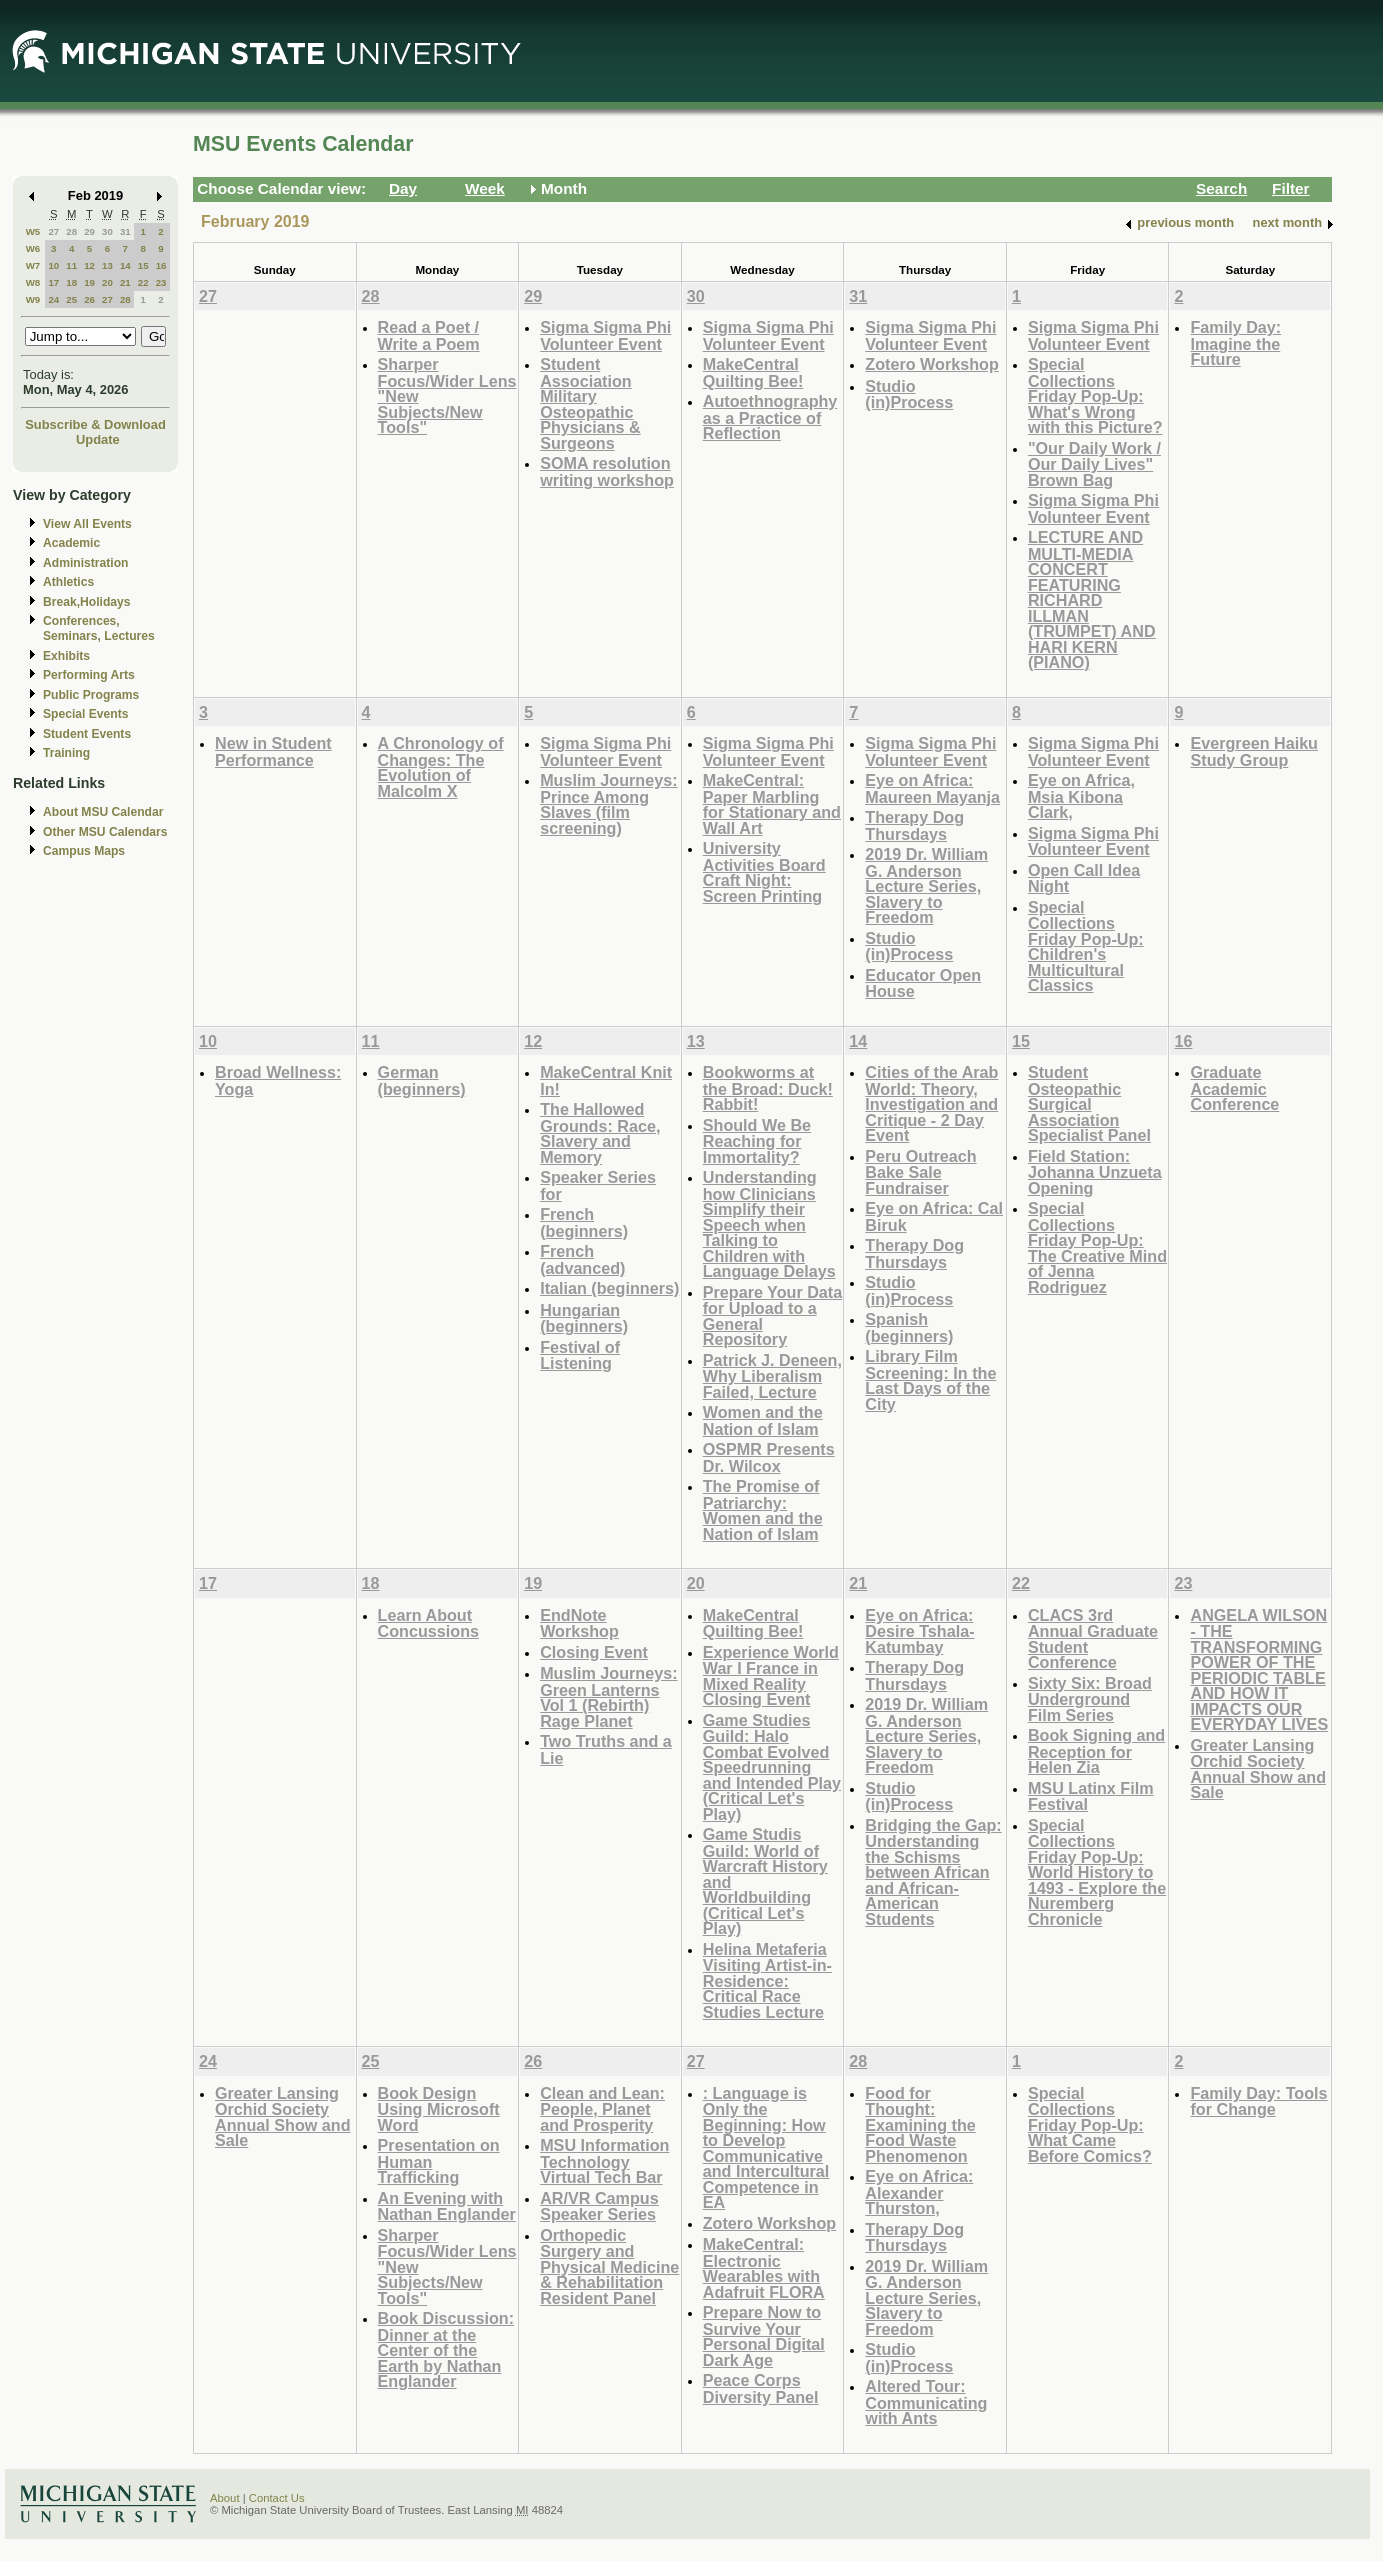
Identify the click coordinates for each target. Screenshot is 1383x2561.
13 (107, 265)
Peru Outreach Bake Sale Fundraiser (920, 1172)
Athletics (68, 582)
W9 (33, 299)
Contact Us (277, 2498)
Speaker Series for (598, 1185)
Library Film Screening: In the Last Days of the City (930, 1380)
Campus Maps (84, 851)
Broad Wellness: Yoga (278, 1080)
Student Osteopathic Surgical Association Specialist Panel (1089, 1103)
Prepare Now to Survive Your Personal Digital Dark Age (764, 2336)
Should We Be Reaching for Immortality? (757, 1141)
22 (143, 282)
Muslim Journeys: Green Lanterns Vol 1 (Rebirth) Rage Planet (608, 1697)
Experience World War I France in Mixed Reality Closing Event (771, 1676)
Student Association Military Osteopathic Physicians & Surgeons (590, 403)
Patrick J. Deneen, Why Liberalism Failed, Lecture (772, 1376)
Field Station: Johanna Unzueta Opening (1095, 1172)
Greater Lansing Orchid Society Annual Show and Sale (1258, 1769)
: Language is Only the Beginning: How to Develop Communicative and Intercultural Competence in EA (766, 2148)
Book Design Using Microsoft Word (439, 2109)
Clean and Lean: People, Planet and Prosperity (602, 2109)
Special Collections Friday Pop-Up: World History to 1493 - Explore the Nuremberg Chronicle (1097, 1872)
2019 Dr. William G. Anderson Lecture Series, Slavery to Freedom (926, 885)
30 (107, 231)
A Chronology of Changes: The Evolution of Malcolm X (441, 767)
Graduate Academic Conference (1234, 1088)
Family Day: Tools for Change (1258, 2101)
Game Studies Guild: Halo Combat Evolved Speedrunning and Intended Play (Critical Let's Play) (772, 1767)
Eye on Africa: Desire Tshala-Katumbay (919, 1631)
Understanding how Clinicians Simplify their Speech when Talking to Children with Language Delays (769, 1224)
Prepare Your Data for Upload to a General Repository (772, 1316)
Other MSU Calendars (105, 832)
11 (71, 265)
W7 (33, 265)
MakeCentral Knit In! (606, 1080)
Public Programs (91, 695)
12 (89, 265)
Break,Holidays (87, 602)
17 (53, 282)
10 (53, 265)
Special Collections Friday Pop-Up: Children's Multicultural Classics (1086, 946)
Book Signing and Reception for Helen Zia (1096, 1751)
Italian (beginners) (609, 1288)
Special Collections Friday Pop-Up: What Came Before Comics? (1090, 2124)
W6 (33, 248)
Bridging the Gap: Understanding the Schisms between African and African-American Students (933, 1872)
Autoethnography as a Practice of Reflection (770, 417)
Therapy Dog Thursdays (914, 825)
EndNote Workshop (579, 1623)
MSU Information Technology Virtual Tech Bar (604, 2161)
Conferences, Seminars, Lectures (99, 628)
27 (53, 231)
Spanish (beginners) (909, 1327)
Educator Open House (923, 983)
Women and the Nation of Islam (763, 1420)
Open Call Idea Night (1084, 878)
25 (71, 299)
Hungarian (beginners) (584, 1318)
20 (107, 282)
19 (89, 282)
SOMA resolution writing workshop (607, 471)
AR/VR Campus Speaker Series (599, 2206)
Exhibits (66, 656)
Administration (85, 563)
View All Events (87, 524)
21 (125, 282)
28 (71, 231)
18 (71, 282)
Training (66, 753)
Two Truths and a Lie (606, 1749)
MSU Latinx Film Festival (1091, 1796)
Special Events (85, 714)
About (225, 2498)
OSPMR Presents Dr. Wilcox (769, 1457)
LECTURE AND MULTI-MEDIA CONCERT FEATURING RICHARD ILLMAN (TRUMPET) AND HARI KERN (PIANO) (1092, 599)
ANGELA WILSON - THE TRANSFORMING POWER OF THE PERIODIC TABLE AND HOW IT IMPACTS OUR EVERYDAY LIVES (1259, 1670)
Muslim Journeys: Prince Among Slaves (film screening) (608, 804)
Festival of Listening (580, 1355)
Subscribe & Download (95, 424)
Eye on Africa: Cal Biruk (934, 1216)
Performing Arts (89, 675)
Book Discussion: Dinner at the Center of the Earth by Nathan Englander (446, 2349)
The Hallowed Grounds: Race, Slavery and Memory (600, 1133)
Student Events (87, 734)
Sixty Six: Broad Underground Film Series (1090, 1699)
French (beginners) (584, 1222)
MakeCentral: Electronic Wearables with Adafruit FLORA (764, 2268)
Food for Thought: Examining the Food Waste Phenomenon (920, 2124)
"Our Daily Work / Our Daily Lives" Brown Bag (1094, 464)
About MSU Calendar (103, 812)
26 (89, 299)
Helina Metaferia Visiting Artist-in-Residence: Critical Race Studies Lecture (767, 1980)
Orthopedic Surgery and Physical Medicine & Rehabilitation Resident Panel (609, 2266)
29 (89, 231)
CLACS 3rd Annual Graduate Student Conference (1093, 1639)
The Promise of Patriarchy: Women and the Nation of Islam (763, 1510)
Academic (71, 543)
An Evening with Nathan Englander (447, 2206)
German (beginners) (422, 1080)
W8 (33, 282)
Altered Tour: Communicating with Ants (926, 2402)
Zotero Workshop (931, 364)
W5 (33, 231)
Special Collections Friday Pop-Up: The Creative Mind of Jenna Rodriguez (1097, 1247)
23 (161, 282)
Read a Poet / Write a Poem (429, 335)
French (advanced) (582, 1259)
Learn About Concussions (428, 1623)
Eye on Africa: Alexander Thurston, (919, 2192)
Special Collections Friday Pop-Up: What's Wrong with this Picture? (1095, 395)
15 (143, 265)
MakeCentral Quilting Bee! (753, 372)
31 (125, 231)
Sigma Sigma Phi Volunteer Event (605, 335)
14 (125, 265)
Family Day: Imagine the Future (1235, 343)
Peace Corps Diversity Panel (761, 2388)
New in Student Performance (273, 751)
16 (161, 265)
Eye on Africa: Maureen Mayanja (932, 788)
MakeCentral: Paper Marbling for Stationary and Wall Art (772, 804)
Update (98, 439)
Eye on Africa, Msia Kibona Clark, (1081, 796)
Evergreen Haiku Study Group (1254, 751)
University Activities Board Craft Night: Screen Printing (764, 872)
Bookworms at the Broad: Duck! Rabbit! (768, 1088)
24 (53, 299)
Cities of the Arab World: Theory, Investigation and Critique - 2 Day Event (931, 1103)
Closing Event (594, 1652)
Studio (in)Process (909, 394)
